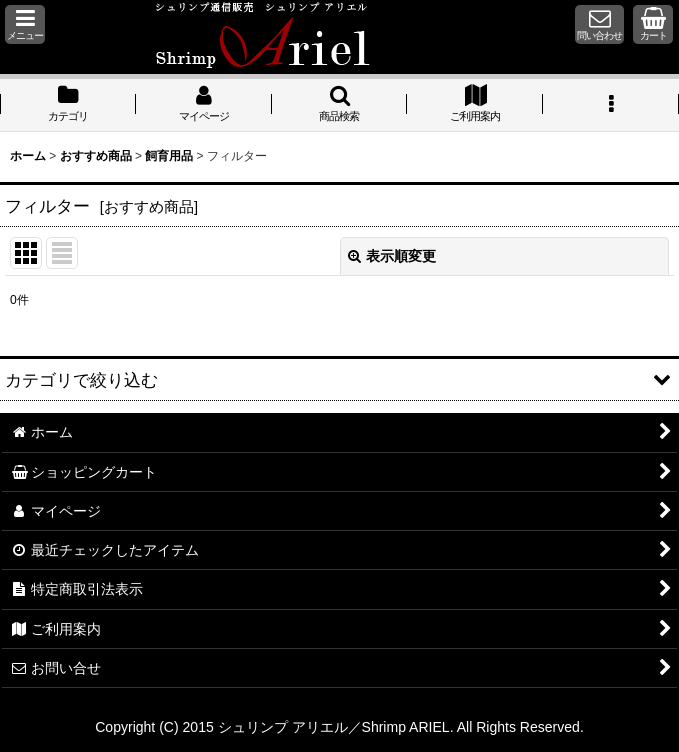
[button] (25, 24)
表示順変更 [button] (392, 256)
